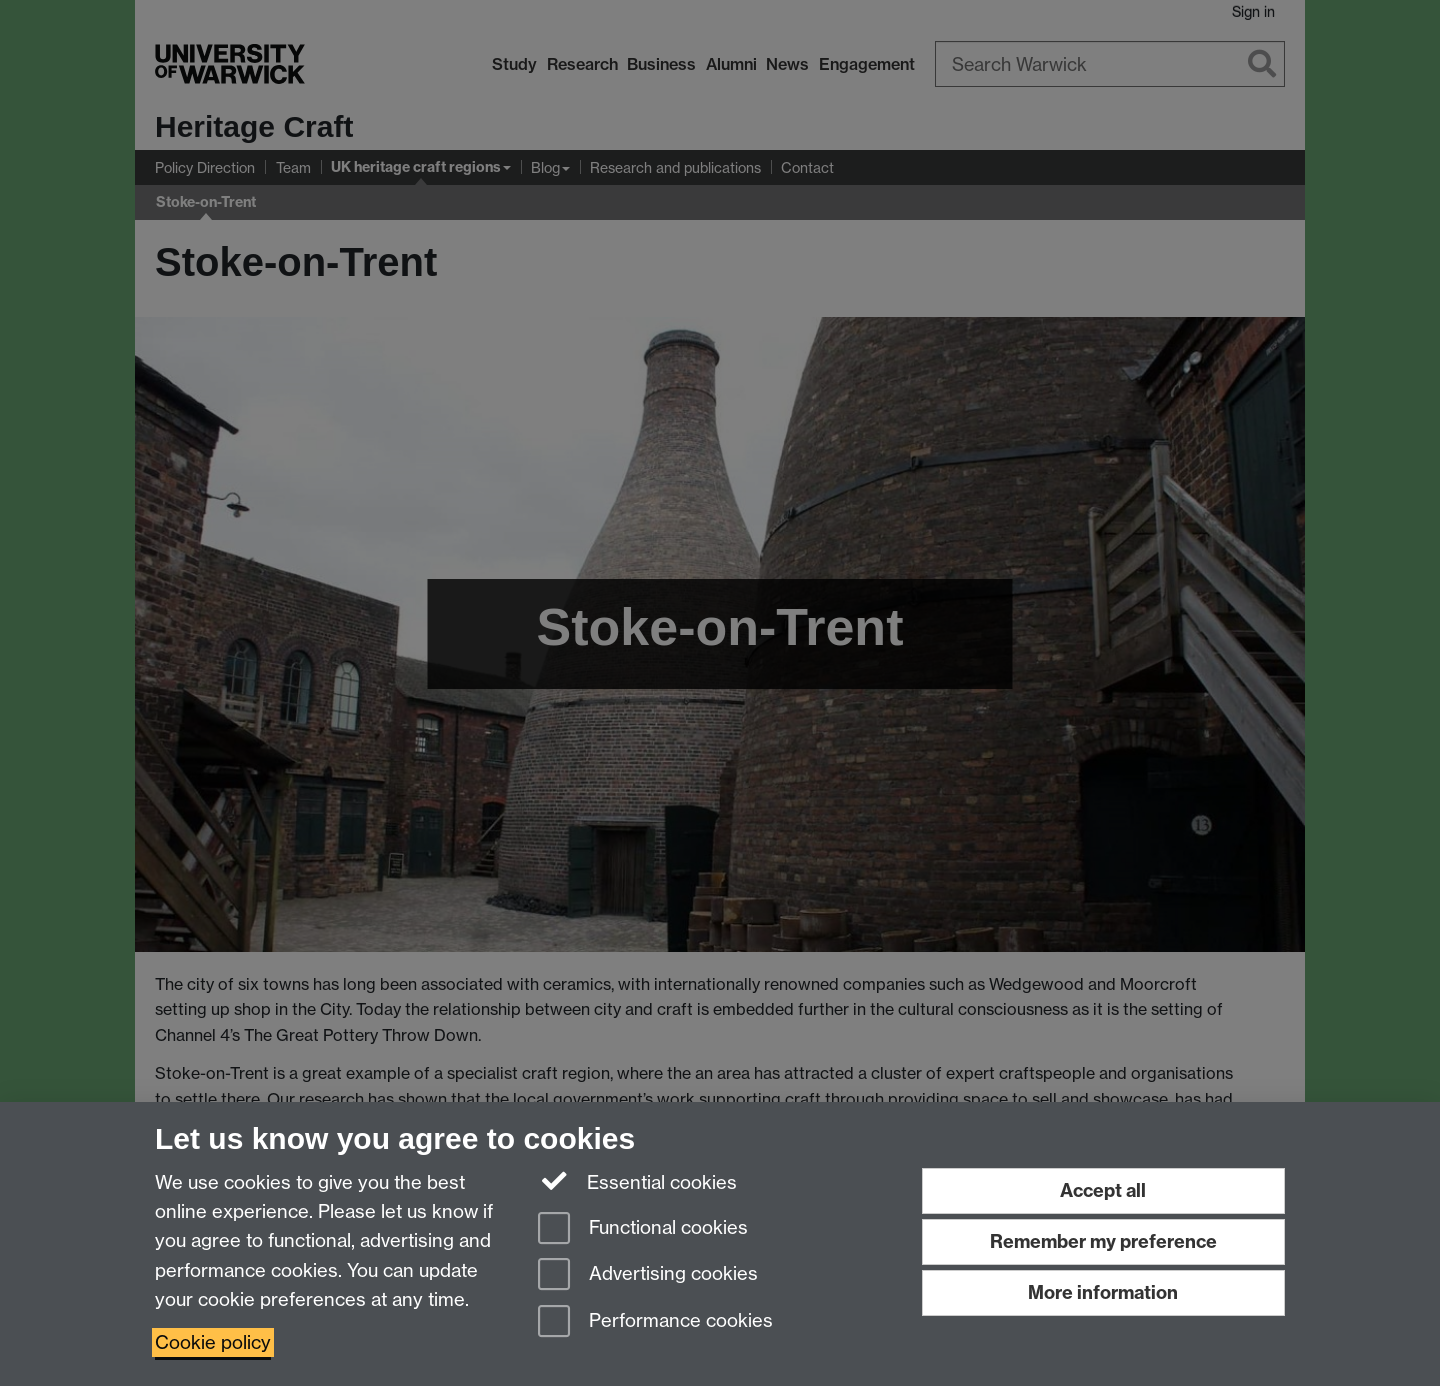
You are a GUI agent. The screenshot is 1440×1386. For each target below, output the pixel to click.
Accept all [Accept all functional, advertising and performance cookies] (1103, 1190)
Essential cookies (637, 1181)
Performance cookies (655, 1322)
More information (1103, 1292)
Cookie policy (213, 1342)
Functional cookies (643, 1229)
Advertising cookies (648, 1275)
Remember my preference (1103, 1241)
